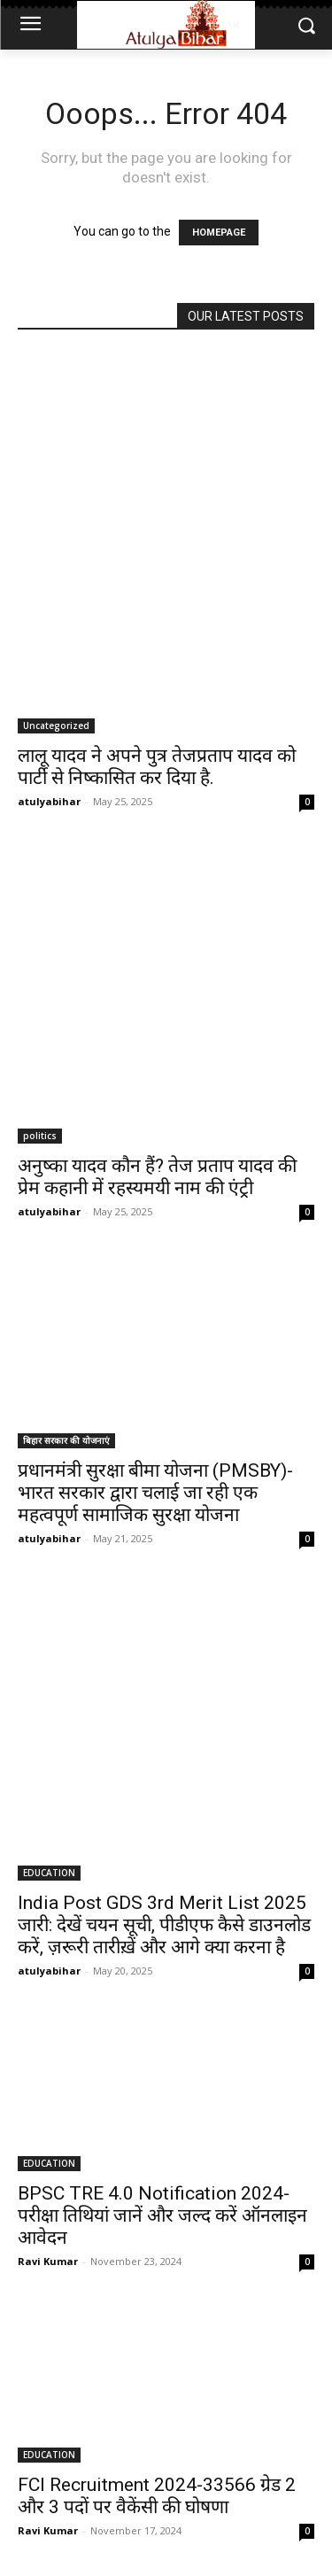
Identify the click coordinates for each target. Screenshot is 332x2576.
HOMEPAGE (218, 232)
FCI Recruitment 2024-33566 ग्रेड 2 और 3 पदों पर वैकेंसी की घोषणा (157, 2496)
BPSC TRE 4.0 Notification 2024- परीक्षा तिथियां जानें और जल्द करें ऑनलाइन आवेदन (162, 2215)
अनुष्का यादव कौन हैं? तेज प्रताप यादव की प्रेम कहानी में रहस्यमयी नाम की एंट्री (157, 1177)
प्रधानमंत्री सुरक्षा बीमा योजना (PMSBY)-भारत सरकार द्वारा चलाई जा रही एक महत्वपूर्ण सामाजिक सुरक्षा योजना (155, 1492)
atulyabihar (49, 801)
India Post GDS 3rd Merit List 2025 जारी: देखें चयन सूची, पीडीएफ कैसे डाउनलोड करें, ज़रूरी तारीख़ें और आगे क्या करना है (164, 1925)
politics (40, 1135)
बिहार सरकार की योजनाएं (66, 1440)
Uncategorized (56, 725)
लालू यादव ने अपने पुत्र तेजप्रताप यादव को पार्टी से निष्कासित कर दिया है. (157, 766)
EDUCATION (49, 1872)
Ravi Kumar (48, 2261)
